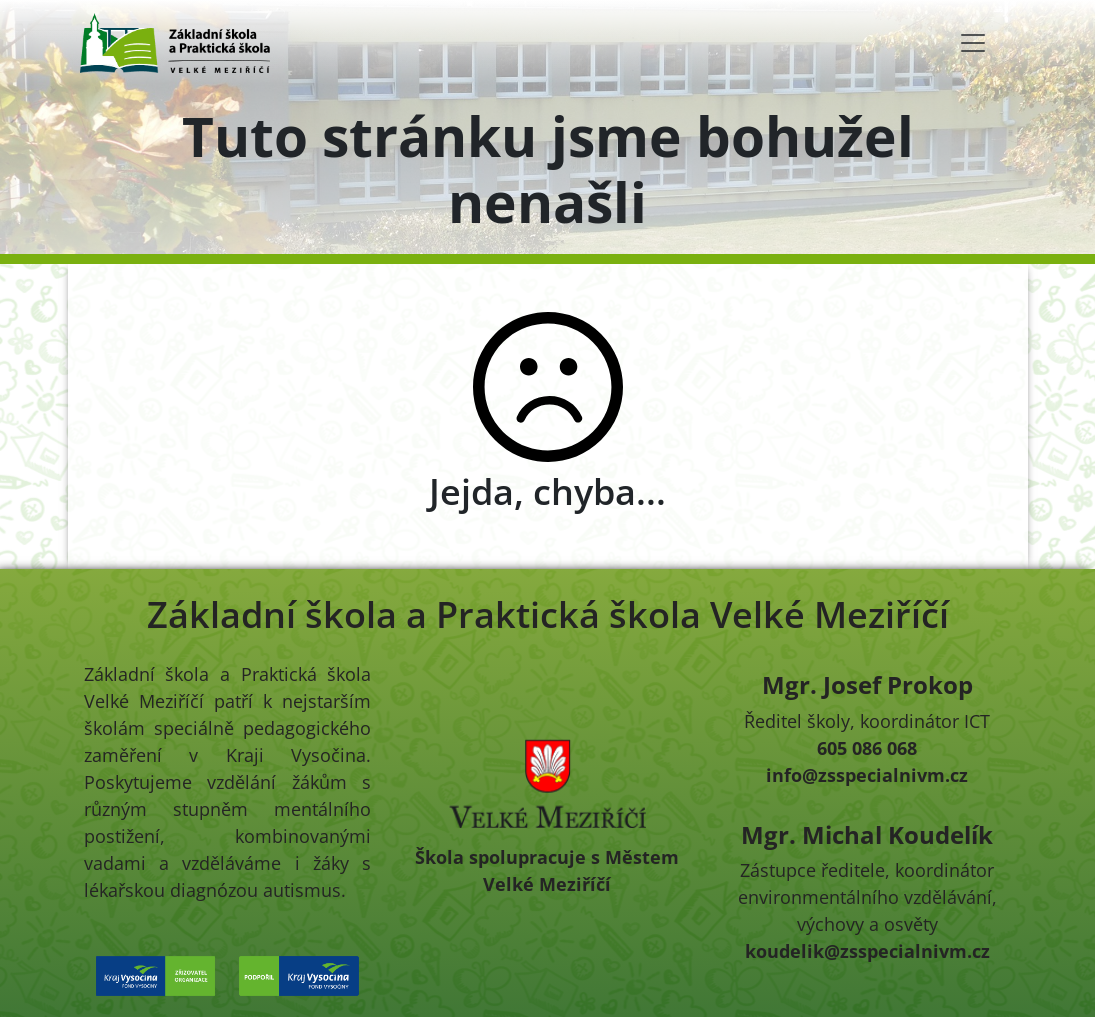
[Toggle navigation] (973, 43)
